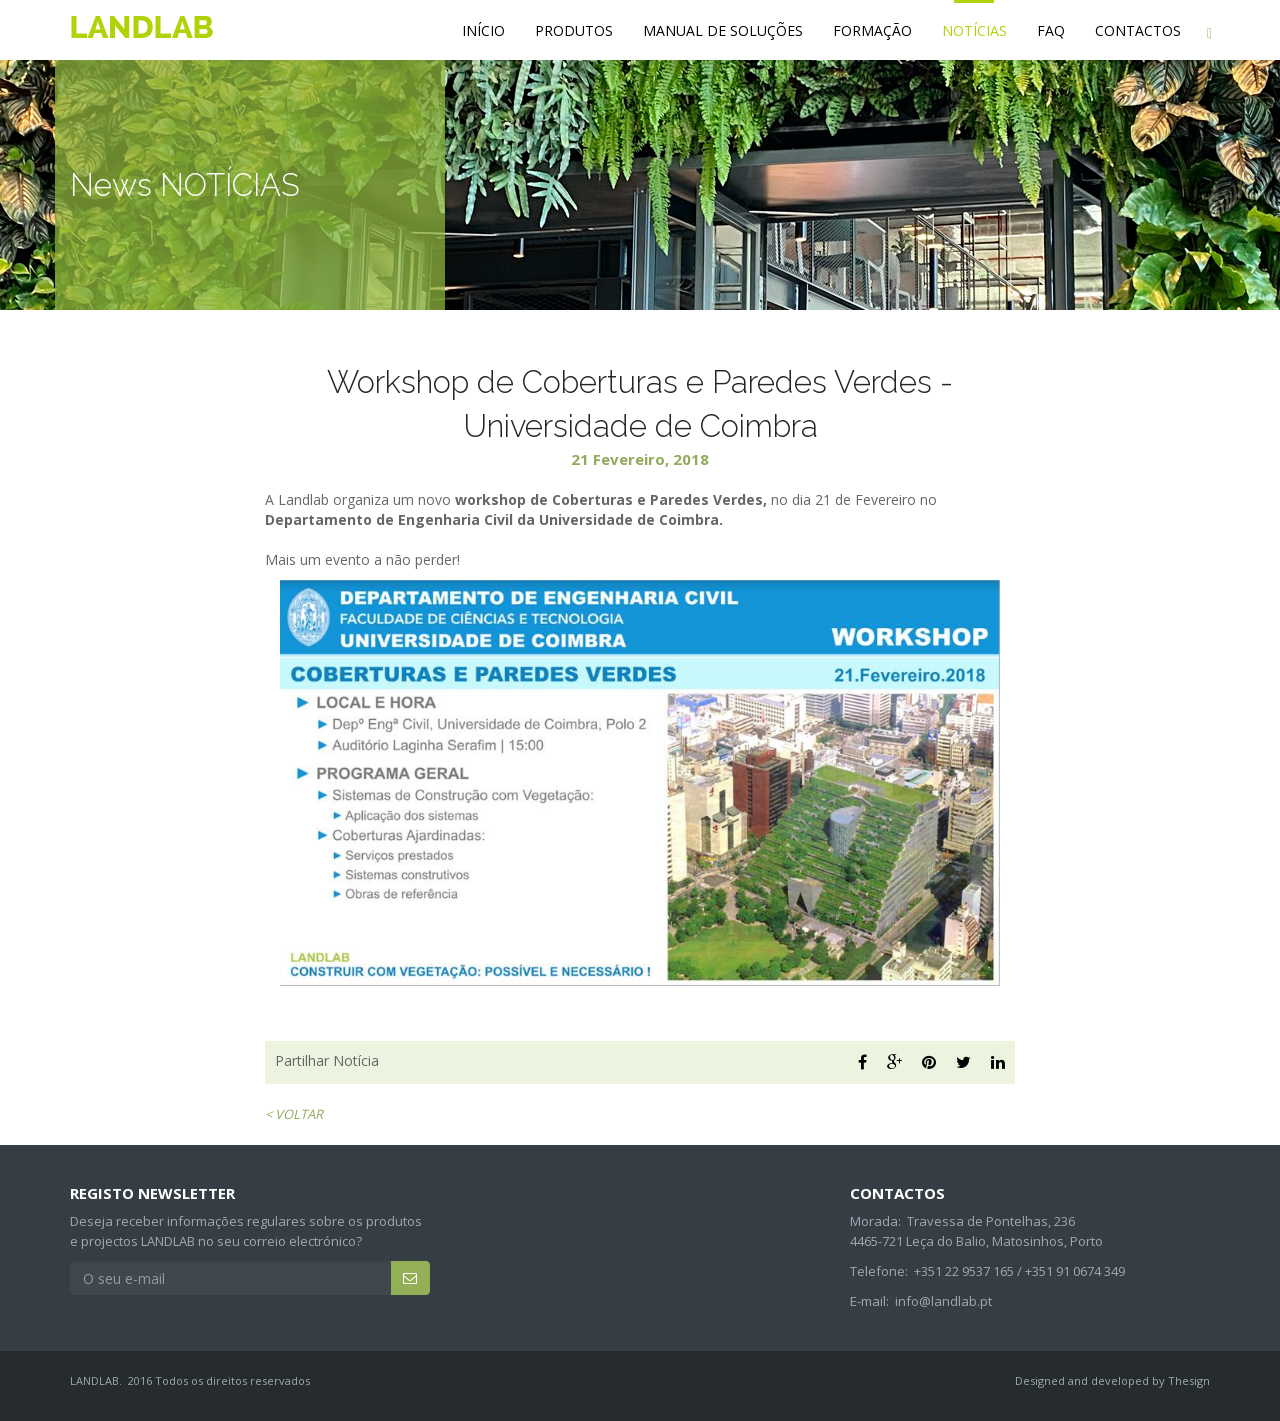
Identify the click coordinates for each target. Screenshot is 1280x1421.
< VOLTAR (294, 1114)
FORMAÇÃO (872, 30)
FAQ (1051, 30)
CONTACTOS (1138, 30)
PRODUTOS (574, 30)
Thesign (1189, 1380)
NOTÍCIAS (974, 30)
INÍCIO (483, 30)
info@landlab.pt (943, 1301)
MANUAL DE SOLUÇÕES (723, 30)
